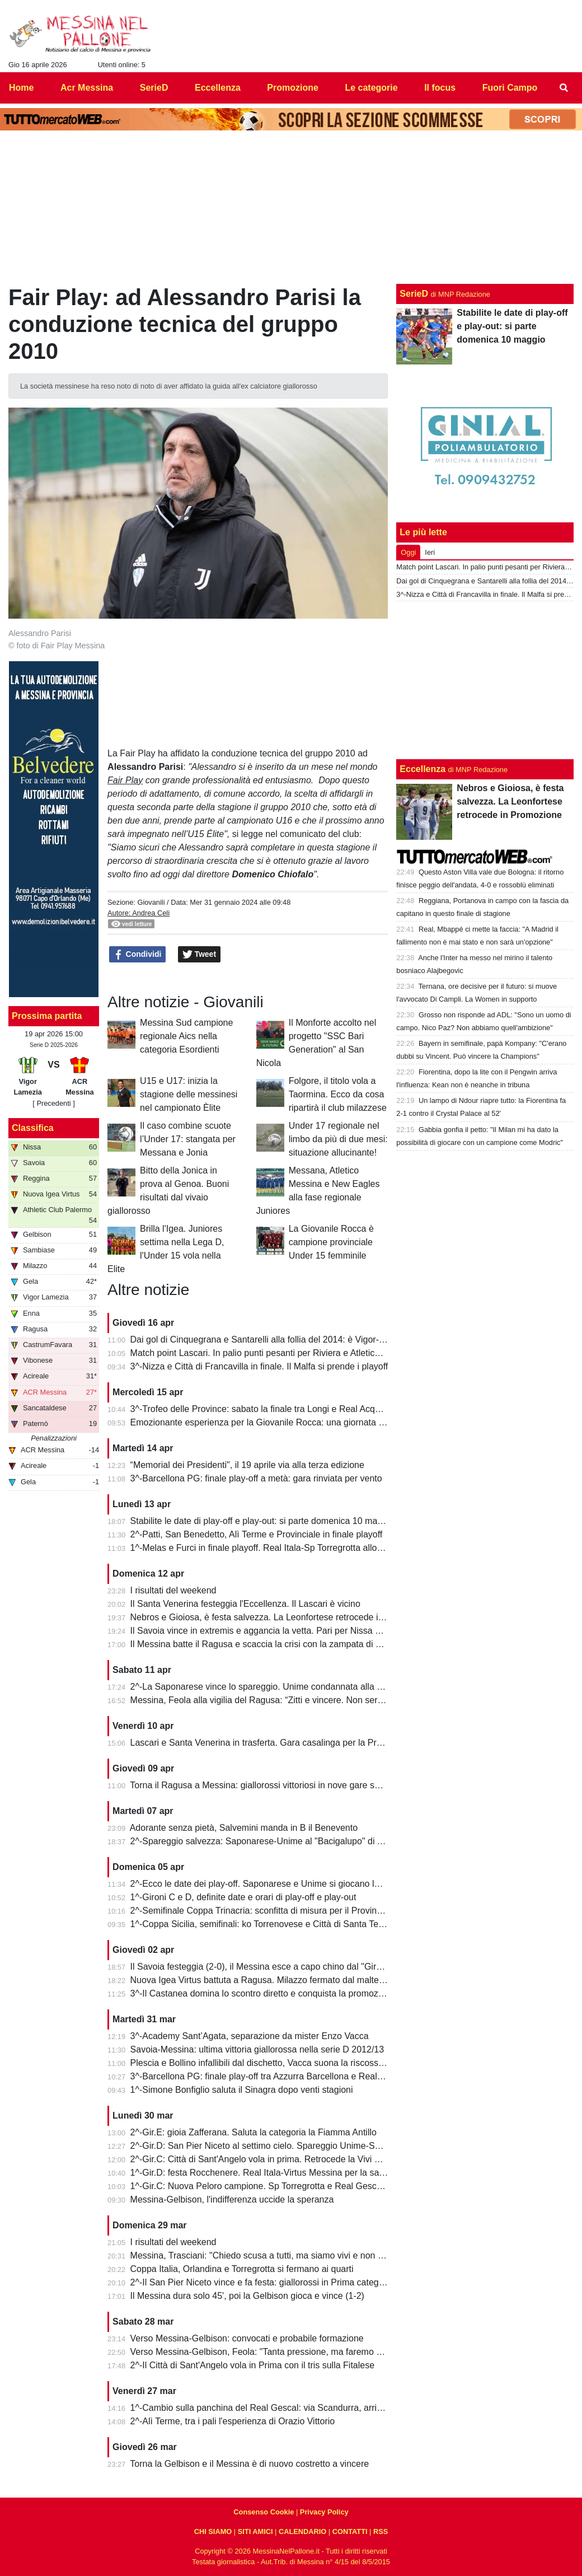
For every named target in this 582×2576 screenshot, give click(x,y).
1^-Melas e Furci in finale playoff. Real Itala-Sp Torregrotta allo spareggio (274, 1548)
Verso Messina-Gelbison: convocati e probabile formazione (247, 2338)
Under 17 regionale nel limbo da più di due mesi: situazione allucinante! (338, 1139)
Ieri (430, 552)
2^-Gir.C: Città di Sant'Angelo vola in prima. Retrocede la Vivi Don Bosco (274, 2159)
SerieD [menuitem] (154, 87)
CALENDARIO (302, 2531)
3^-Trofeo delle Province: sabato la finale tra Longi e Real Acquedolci (266, 1409)
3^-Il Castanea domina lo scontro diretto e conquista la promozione (263, 1993)
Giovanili (151, 902)
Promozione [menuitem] (292, 87)
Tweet (199, 955)
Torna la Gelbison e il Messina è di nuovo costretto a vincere (249, 2464)
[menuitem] (564, 87)
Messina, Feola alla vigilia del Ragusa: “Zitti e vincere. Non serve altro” (270, 1700)
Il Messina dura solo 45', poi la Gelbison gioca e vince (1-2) (247, 2296)
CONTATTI (350, 2531)
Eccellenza (422, 769)
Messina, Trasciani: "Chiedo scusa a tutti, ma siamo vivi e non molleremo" (276, 2255)
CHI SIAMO (213, 2531)
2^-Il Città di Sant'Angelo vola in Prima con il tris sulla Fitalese (252, 2365)
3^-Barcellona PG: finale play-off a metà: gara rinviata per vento (256, 1478)
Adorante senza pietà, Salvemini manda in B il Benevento (244, 1827)
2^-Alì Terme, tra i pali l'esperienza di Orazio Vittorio (232, 2421)
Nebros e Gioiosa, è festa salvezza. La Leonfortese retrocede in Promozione (282, 1617)
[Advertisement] (485, 680)
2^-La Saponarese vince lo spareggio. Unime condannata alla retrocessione (280, 1686)
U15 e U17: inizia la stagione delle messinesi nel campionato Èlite (188, 1094)
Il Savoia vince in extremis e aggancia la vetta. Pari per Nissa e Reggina (273, 1630)
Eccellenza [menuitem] (218, 87)
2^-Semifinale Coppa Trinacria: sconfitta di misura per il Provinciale (262, 1910)
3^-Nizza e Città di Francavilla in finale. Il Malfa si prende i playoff (259, 1366)
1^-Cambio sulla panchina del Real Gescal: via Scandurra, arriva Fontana (276, 2408)
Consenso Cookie (263, 2512)
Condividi (138, 955)
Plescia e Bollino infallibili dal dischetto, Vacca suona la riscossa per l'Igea (276, 2063)
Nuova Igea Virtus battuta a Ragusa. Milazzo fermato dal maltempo (263, 1980)
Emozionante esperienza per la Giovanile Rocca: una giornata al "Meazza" (278, 1422)
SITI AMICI (255, 2531)
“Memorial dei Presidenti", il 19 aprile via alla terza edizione (247, 1465)
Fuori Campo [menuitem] (510, 87)
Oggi (408, 552)
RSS (380, 2531)
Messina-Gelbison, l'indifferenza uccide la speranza (232, 2199)
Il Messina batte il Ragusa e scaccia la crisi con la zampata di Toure (264, 1644)
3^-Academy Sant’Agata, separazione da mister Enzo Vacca (249, 2036)
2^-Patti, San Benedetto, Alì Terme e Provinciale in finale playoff (256, 1534)
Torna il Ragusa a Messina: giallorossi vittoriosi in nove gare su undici (267, 1785)
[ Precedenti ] (53, 1103)
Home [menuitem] (21, 87)
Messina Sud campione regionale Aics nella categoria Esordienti (186, 1036)
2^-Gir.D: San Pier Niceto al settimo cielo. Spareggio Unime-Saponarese (273, 2145)
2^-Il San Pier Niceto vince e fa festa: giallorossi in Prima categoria (262, 2282)
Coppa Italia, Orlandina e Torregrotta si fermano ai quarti (242, 2269)
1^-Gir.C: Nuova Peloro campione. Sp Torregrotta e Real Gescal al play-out (279, 2186)
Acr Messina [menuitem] (86, 87)
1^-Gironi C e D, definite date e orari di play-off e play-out (243, 1897)
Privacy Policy (324, 2512)
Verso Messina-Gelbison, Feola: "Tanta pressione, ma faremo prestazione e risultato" (298, 2352)
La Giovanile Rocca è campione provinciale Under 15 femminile (331, 1242)
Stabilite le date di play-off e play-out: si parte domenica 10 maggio (262, 1521)
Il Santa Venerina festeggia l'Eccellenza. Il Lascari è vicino (245, 1604)
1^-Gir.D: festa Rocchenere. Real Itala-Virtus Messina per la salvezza (267, 2172)
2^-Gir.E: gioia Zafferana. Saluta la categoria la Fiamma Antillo (253, 2132)
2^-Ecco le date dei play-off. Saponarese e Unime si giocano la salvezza (273, 1883)
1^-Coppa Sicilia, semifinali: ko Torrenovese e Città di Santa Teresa (263, 1924)
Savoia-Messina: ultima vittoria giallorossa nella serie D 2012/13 (257, 2049)
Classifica (33, 1128)
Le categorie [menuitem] (371, 87)
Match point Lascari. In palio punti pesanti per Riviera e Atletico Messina (273, 1353)
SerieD (414, 293)
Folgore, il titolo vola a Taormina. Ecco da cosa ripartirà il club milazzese (338, 1094)
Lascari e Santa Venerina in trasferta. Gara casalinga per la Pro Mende (271, 1742)
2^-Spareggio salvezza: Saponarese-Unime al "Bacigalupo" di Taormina (272, 1841)
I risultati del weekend (173, 1590)
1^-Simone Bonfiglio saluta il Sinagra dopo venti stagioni (241, 2090)
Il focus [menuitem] (440, 87)
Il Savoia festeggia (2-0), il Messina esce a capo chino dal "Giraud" (262, 1966)
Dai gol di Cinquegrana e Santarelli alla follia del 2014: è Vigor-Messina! (272, 1339)
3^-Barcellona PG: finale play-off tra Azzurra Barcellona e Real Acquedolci (276, 2076)
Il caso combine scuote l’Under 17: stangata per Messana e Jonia (188, 1139)
